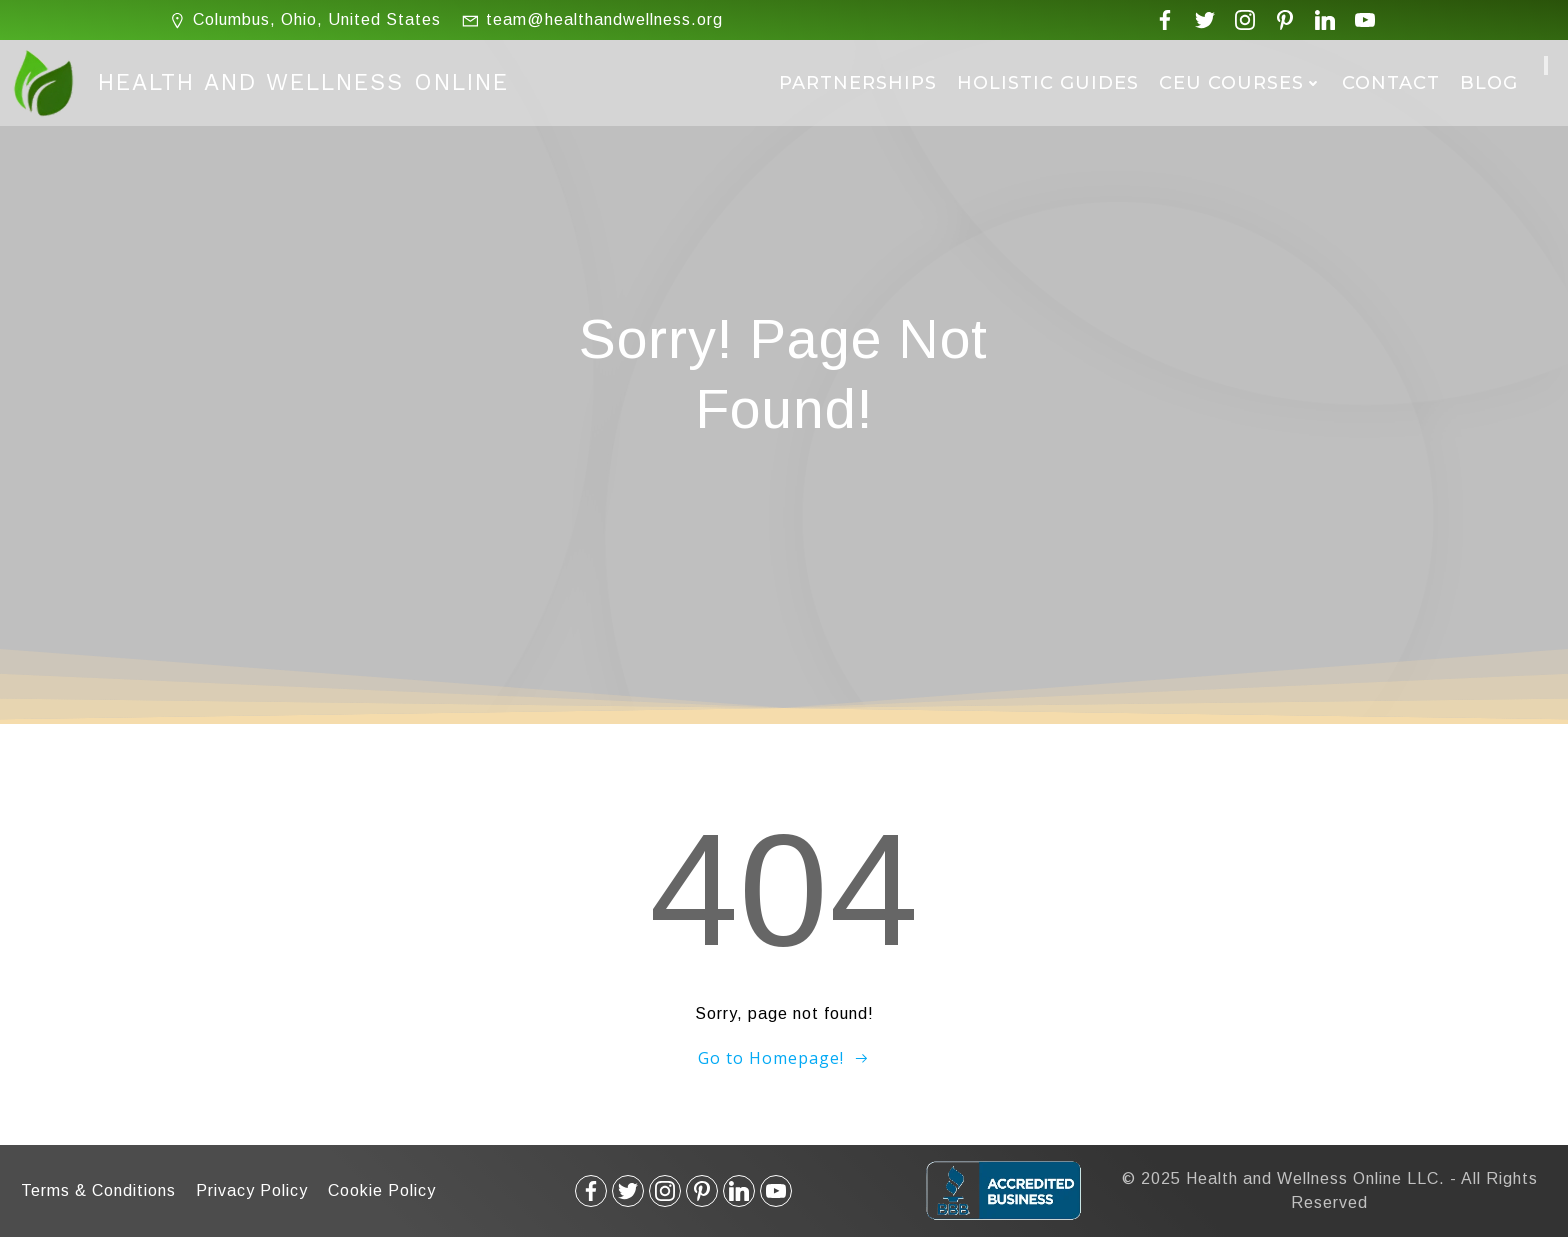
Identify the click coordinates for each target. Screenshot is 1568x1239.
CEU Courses (1240, 83)
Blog (1489, 83)
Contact (1391, 83)
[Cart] (1546, 65)
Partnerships (858, 83)
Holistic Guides (1048, 83)
